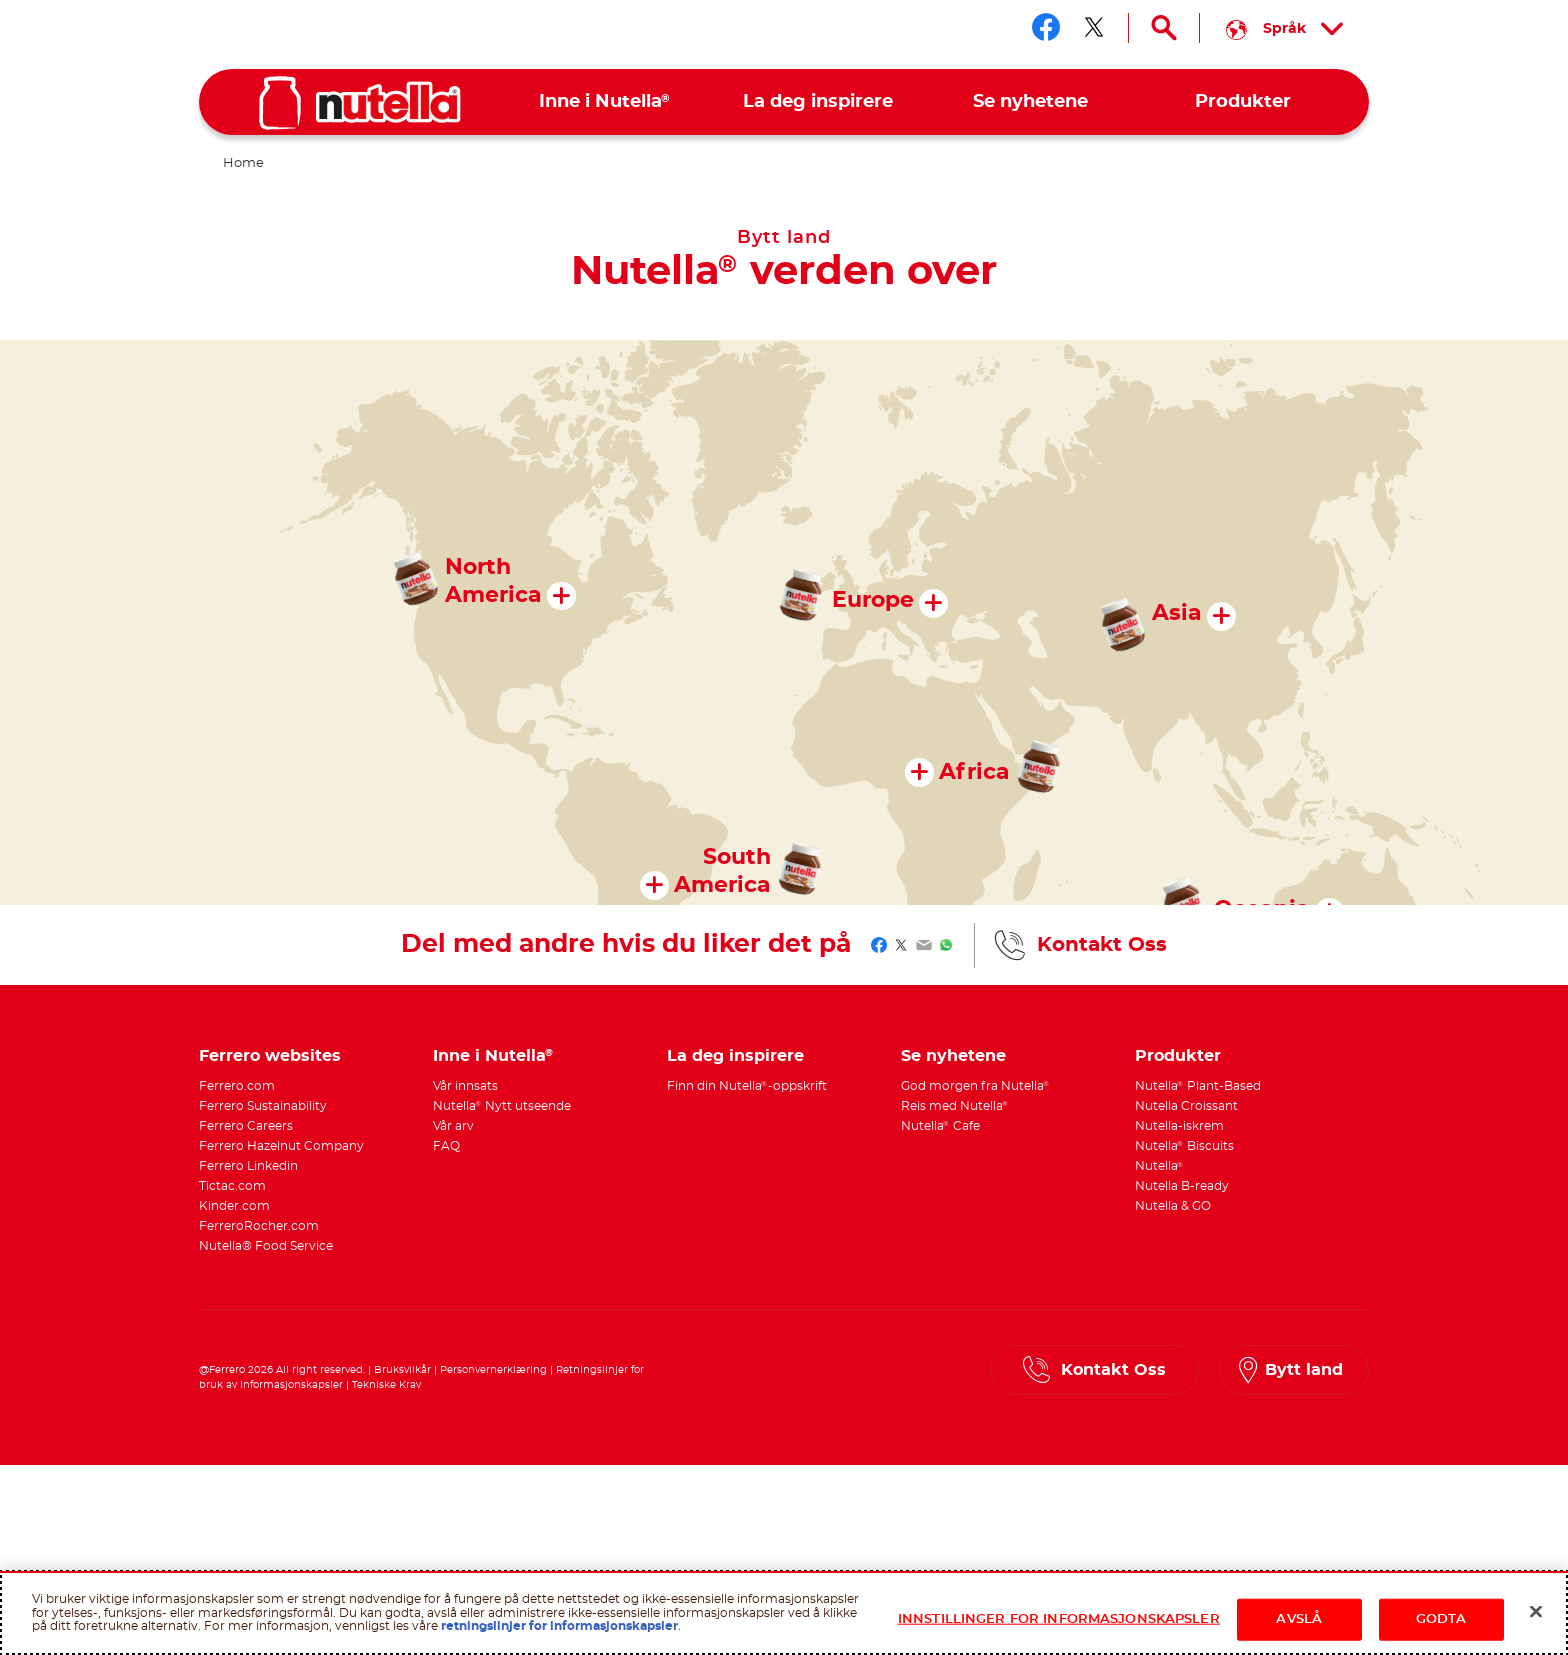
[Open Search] (1164, 28)
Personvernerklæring (493, 1370)
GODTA (1441, 1619)
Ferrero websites (270, 1056)
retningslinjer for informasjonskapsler (559, 1626)
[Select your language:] (1284, 28)
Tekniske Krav (386, 1385)
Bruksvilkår (402, 1370)
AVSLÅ (1299, 1619)
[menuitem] (605, 102)
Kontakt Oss (1102, 945)
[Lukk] (1536, 1612)
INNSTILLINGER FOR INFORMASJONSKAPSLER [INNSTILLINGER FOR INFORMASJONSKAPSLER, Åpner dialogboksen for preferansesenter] (1059, 1619)
